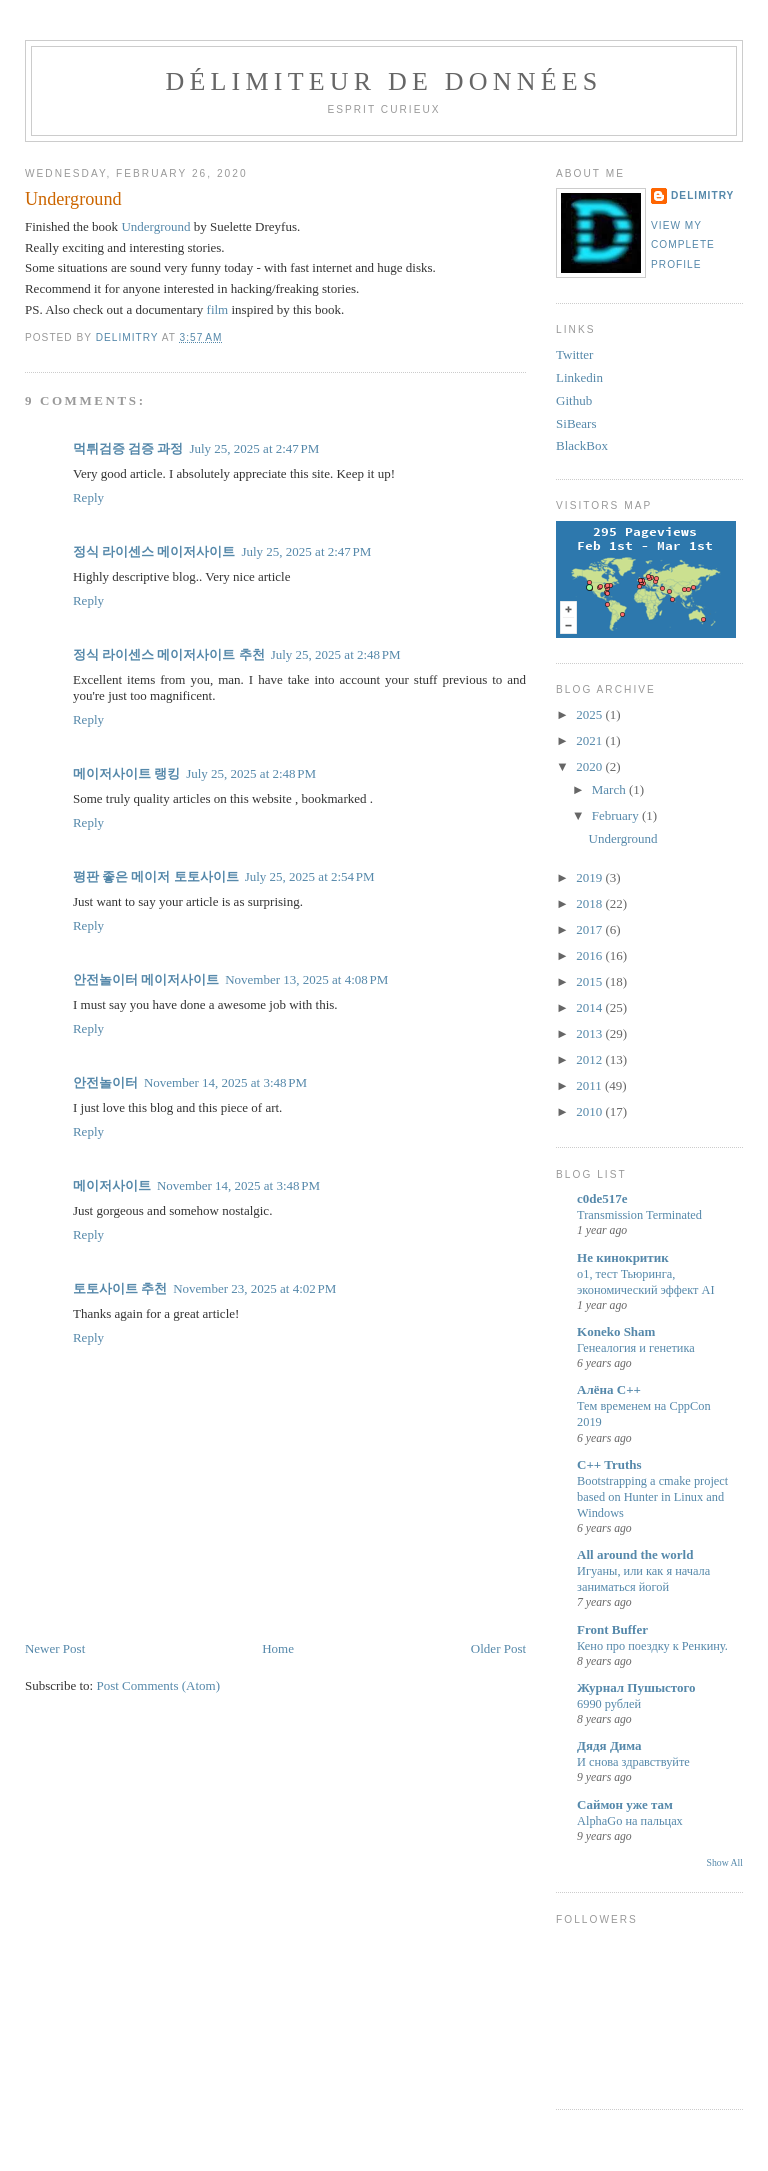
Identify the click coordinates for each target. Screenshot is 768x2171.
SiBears (576, 423)
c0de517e (602, 1198)
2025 (590, 714)
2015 (590, 981)
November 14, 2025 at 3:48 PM (225, 1082)
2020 (590, 766)
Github (574, 400)
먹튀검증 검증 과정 (128, 448)
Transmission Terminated (639, 1215)
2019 (590, 877)
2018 (590, 903)
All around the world (635, 1554)
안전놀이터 (105, 979)
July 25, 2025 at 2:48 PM (336, 654)
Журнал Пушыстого (636, 1687)
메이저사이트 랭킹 (126, 773)
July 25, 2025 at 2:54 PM (310, 876)
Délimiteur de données (383, 81)
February (617, 815)
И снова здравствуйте (633, 1762)
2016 (590, 955)
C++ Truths (609, 1464)
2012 (590, 1059)
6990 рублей (609, 1704)
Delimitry (702, 195)
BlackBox (582, 445)
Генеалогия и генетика (636, 1348)
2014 (590, 1007)
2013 (590, 1033)
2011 (590, 1085)
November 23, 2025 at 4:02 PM (254, 1288)
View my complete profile (683, 245)
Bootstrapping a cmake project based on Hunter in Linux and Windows (652, 1497)
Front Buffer (612, 1629)
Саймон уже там (625, 1804)
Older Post (498, 1648)
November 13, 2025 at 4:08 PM (306, 979)
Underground (155, 226)
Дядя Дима (609, 1745)
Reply (88, 497)
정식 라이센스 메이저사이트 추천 (169, 654)
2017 (590, 929)
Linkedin (579, 377)
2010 (590, 1111)
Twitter (574, 354)
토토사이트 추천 (120, 1288)
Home (278, 1648)
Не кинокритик (623, 1257)
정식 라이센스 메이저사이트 (154, 551)
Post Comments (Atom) (158, 1685)
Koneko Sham (616, 1331)
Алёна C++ (609, 1389)
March (610, 789)
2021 (590, 740)
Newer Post (55, 1648)
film (218, 309)
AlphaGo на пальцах (630, 1821)
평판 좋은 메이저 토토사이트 (156, 876)
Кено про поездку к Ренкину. (652, 1646)
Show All (724, 1862)
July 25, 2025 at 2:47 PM (254, 448)
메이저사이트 (180, 979)
